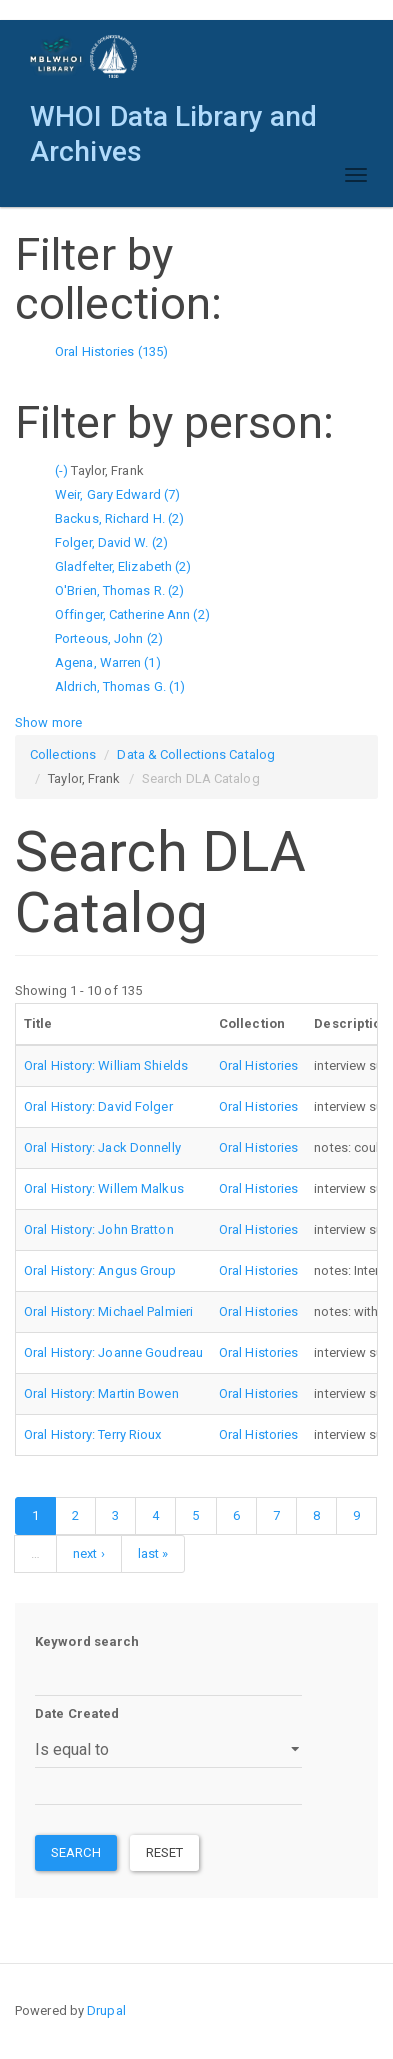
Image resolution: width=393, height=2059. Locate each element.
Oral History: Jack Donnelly (102, 1147)
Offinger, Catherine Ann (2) (132, 614)
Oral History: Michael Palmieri (108, 1311)
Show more (48, 722)
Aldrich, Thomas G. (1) (120, 686)
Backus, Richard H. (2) (119, 518)
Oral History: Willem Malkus (104, 1188)
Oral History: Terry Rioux (93, 1434)
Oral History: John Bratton (99, 1229)
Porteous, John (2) (109, 638)
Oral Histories (258, 1065)
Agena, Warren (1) (108, 662)
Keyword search (87, 1641)
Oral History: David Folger (98, 1106)
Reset (165, 1852)
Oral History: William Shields (106, 1065)
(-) (63, 470)
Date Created (77, 1713)
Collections (63, 754)
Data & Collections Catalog (196, 754)
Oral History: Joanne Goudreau (113, 1352)
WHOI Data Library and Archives (173, 121)
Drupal (106, 2010)
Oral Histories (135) (111, 351)
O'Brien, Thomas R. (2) (119, 590)
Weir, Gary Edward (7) (117, 494)
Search (76, 1852)
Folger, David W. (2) (111, 542)
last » (153, 1553)
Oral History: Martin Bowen (101, 1393)
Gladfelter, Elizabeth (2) (123, 566)
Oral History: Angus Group (100, 1270)
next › (89, 1553)
